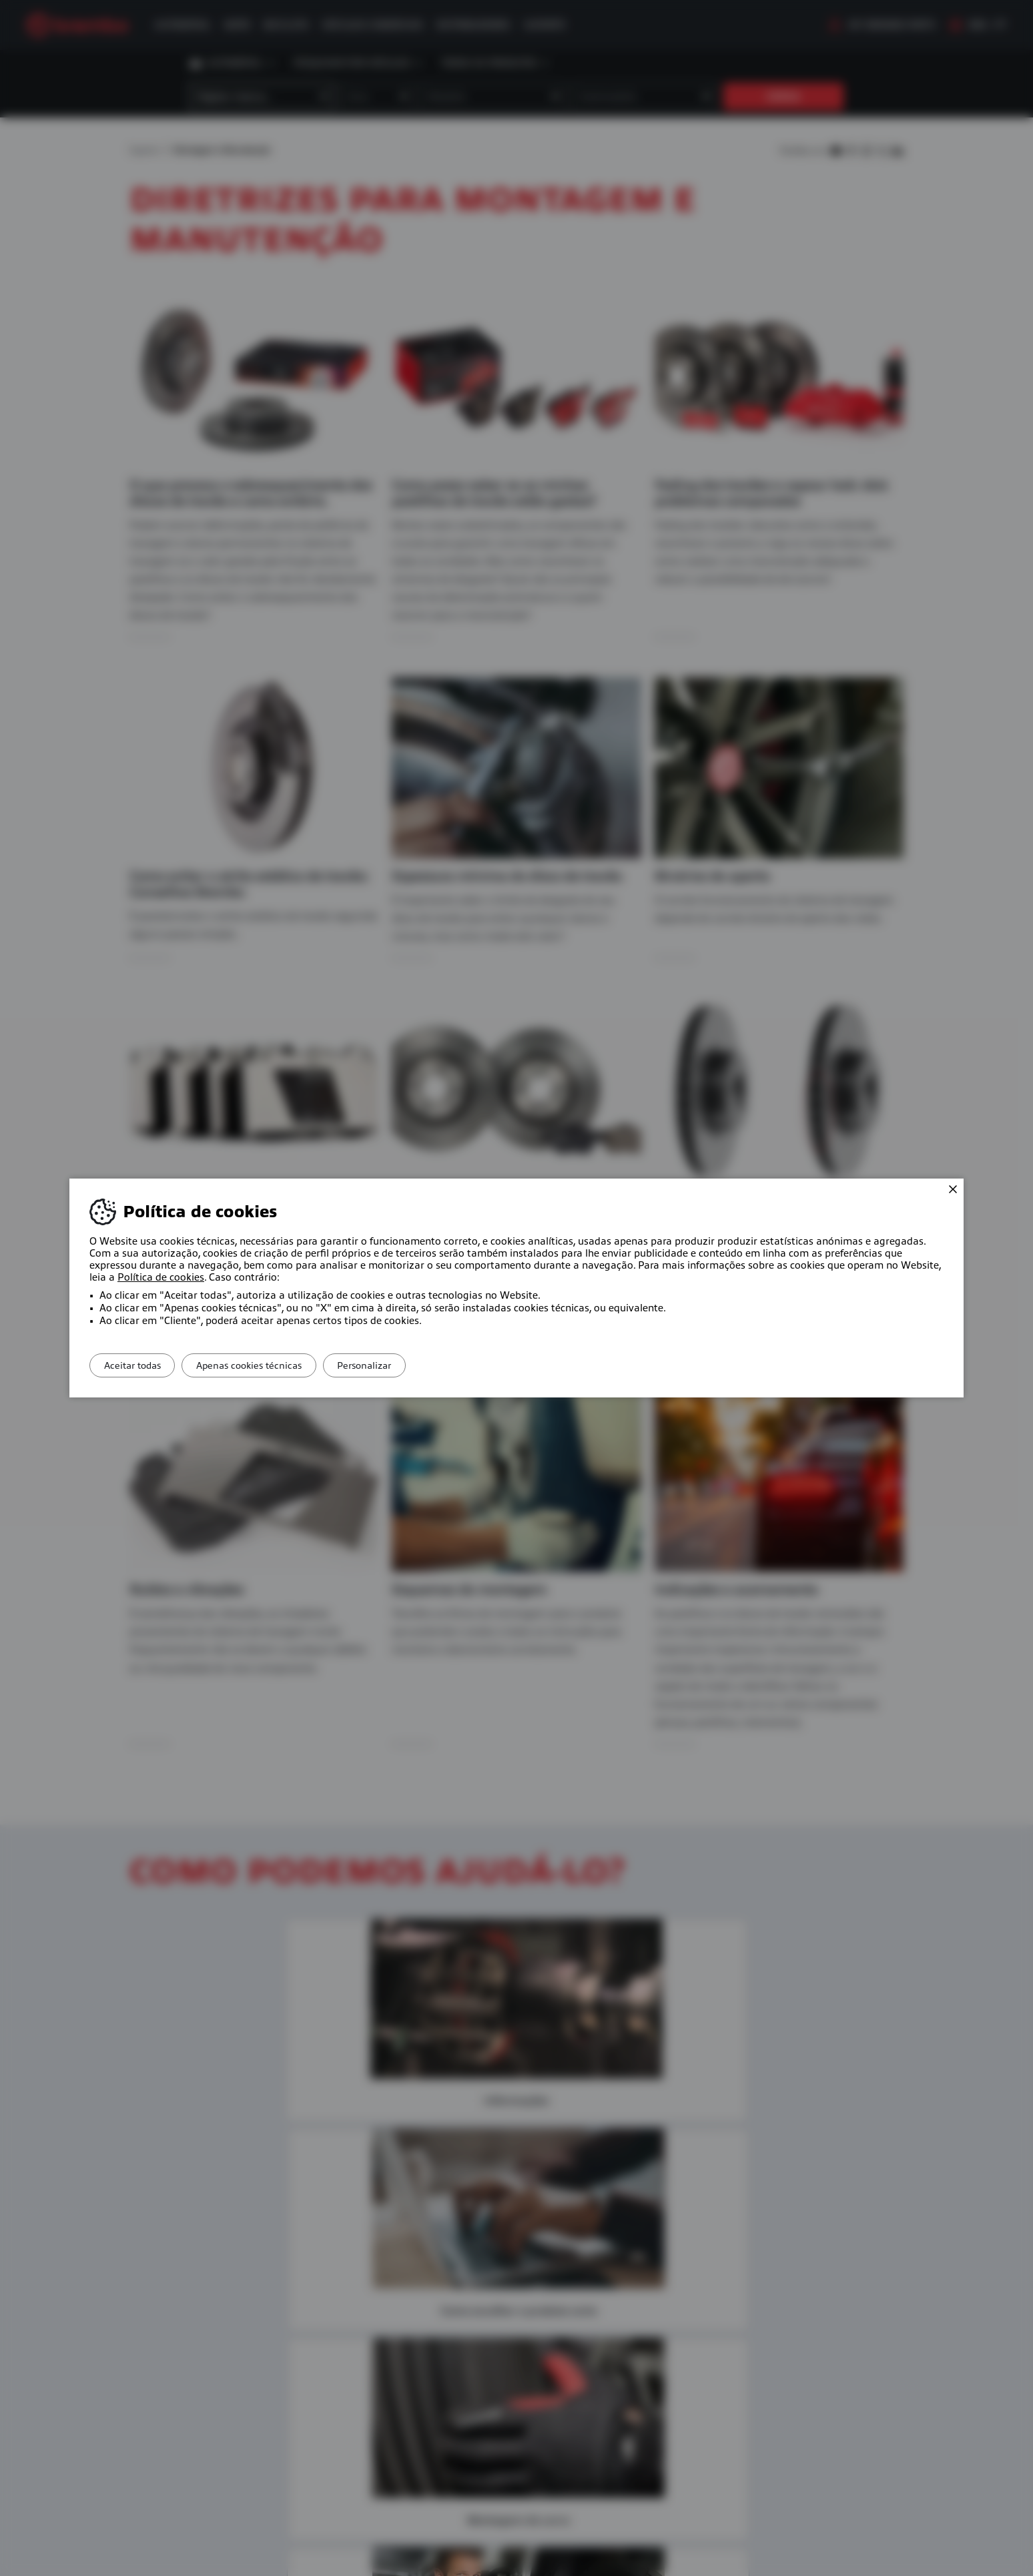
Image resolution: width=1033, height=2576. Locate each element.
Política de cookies (160, 1277)
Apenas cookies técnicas (267, 1365)
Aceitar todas (138, 1365)
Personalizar (395, 1365)
